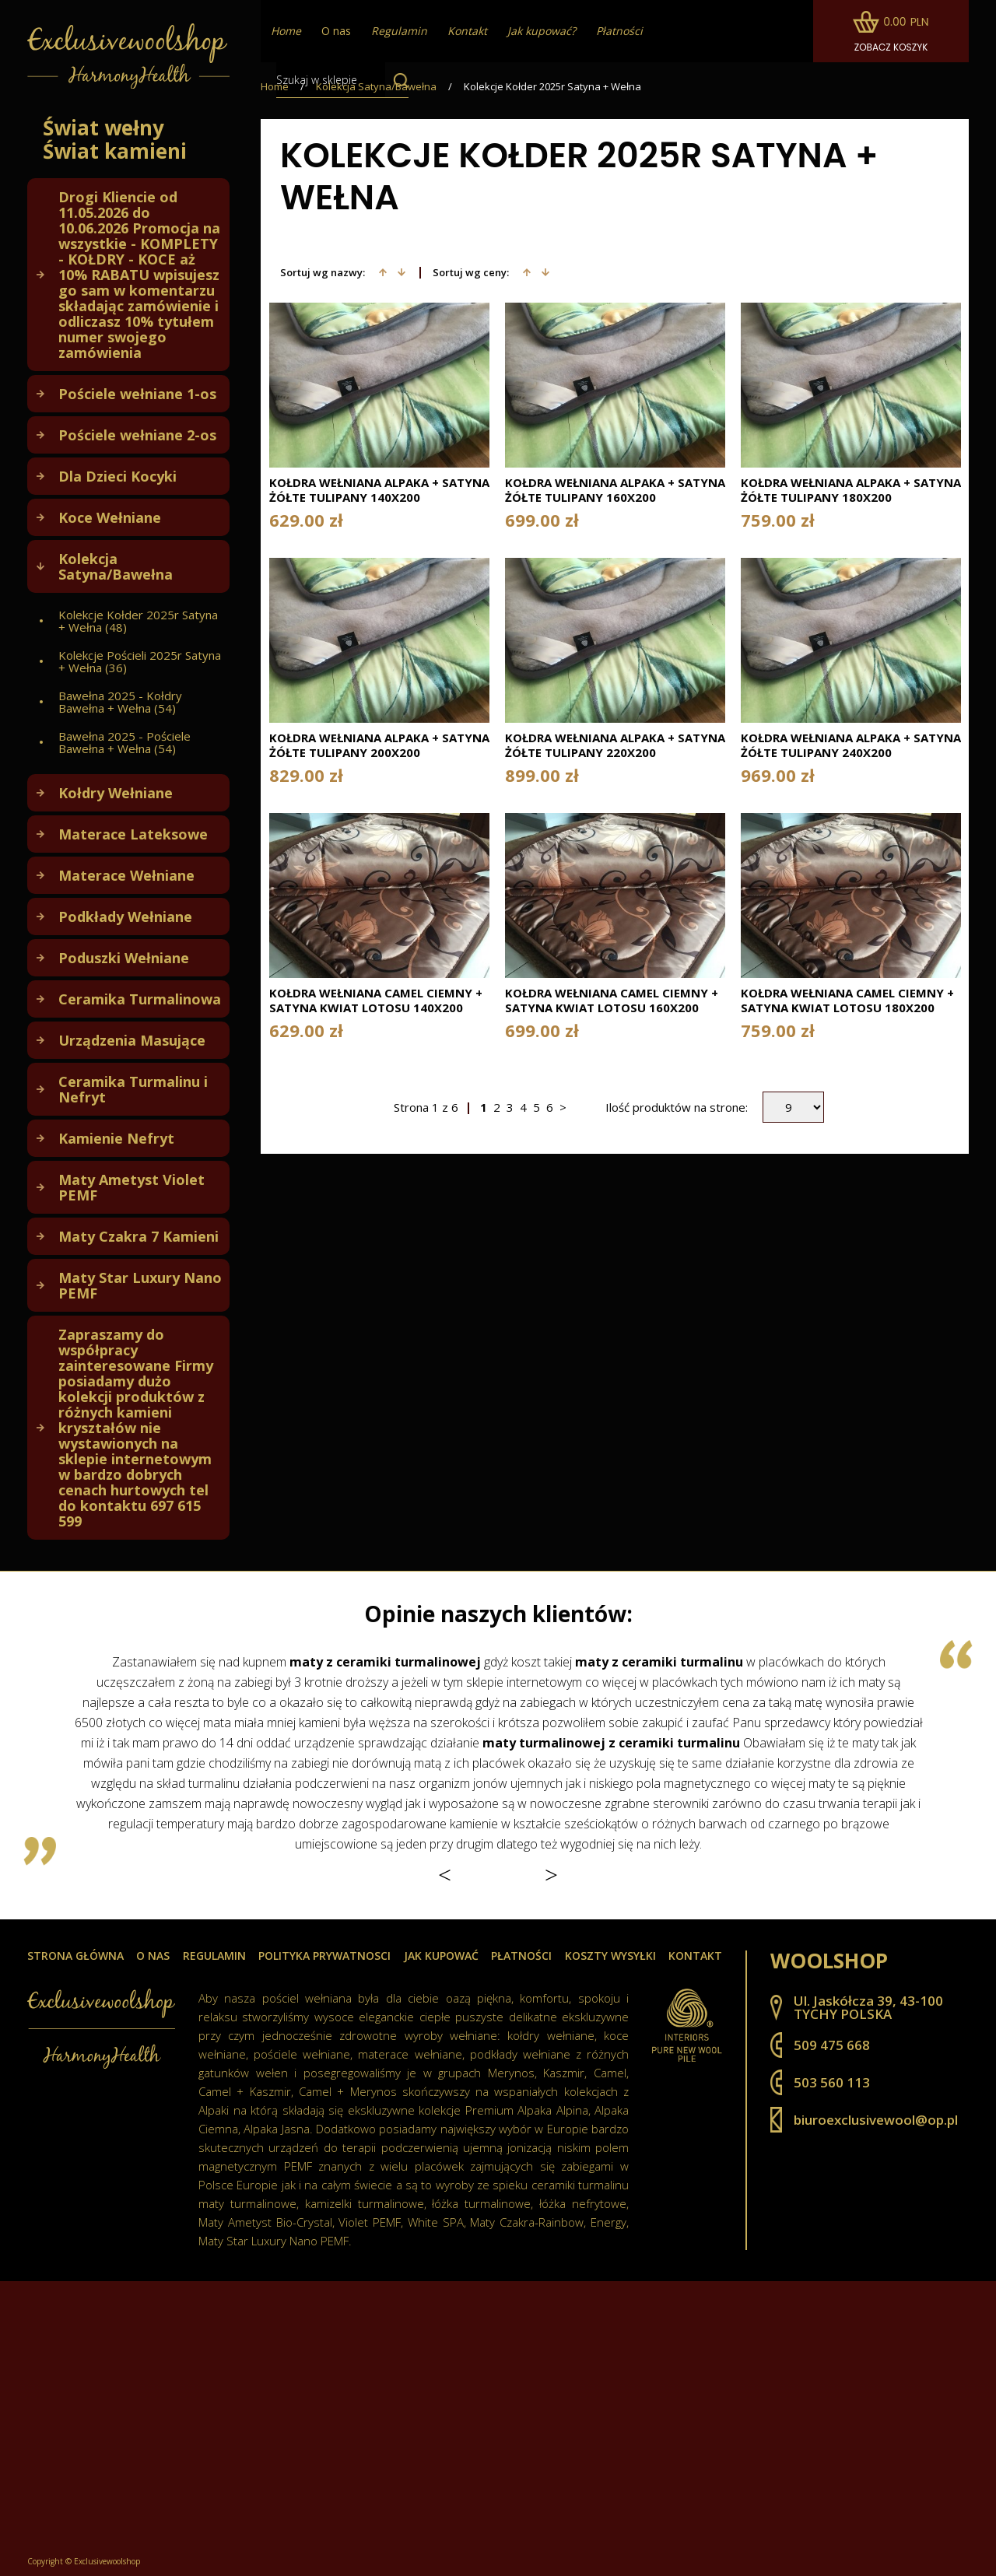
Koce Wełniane (109, 517)
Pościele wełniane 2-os (137, 435)
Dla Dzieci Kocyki (117, 476)
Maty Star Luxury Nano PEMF (140, 1285)
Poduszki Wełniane (123, 957)
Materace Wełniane (126, 875)
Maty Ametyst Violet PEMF (131, 1187)
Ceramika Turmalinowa (139, 999)
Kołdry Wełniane (115, 792)
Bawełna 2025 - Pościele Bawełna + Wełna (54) (124, 742)
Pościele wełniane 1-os (137, 393)
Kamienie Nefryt (116, 1138)
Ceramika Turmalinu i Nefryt (133, 1089)
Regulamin (214, 1955)
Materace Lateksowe (133, 834)
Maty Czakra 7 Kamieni (138, 1236)
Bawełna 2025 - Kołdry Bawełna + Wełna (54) (120, 702)
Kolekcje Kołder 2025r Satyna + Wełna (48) (138, 621)
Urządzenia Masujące (131, 1040)
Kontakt (695, 1955)
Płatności (521, 1955)
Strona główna (75, 1955)
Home (275, 87)
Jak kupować (441, 1955)
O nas (336, 30)
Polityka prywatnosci (324, 1955)
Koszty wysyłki (610, 1955)
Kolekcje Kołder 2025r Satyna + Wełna (552, 87)
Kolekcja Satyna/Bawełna (115, 566)
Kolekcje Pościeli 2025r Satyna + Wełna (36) (139, 661)
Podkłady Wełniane (125, 916)
